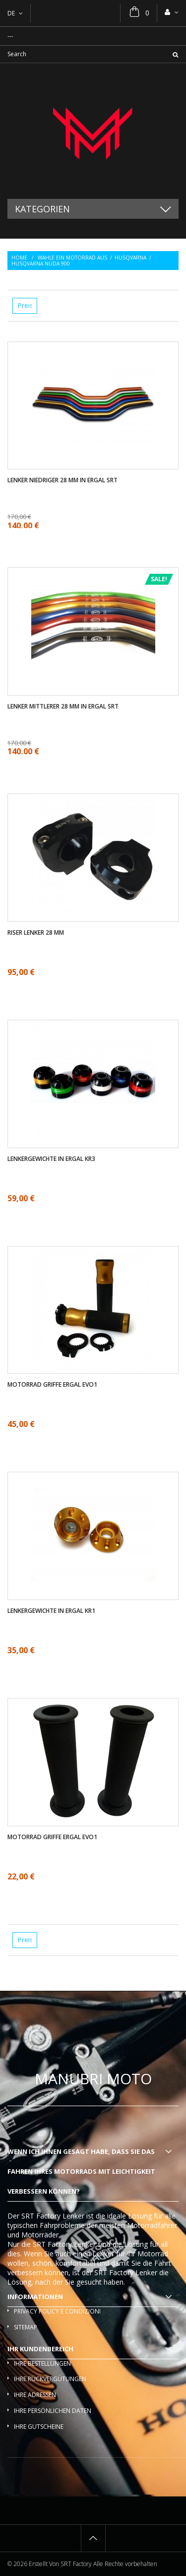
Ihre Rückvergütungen (50, 2379)
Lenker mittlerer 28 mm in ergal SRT (63, 707)
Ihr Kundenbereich (40, 2348)
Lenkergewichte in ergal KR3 (51, 1159)
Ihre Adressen (35, 2395)
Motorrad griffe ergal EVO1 (52, 1385)
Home (19, 258)
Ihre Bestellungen (42, 2363)
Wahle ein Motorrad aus (72, 258)
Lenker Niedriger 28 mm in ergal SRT (62, 480)
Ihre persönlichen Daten (52, 2410)
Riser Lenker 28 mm (35, 933)
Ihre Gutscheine (38, 2426)
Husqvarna (130, 258)
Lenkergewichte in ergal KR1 (51, 1611)
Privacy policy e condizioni (57, 2311)
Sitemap (25, 2327)
